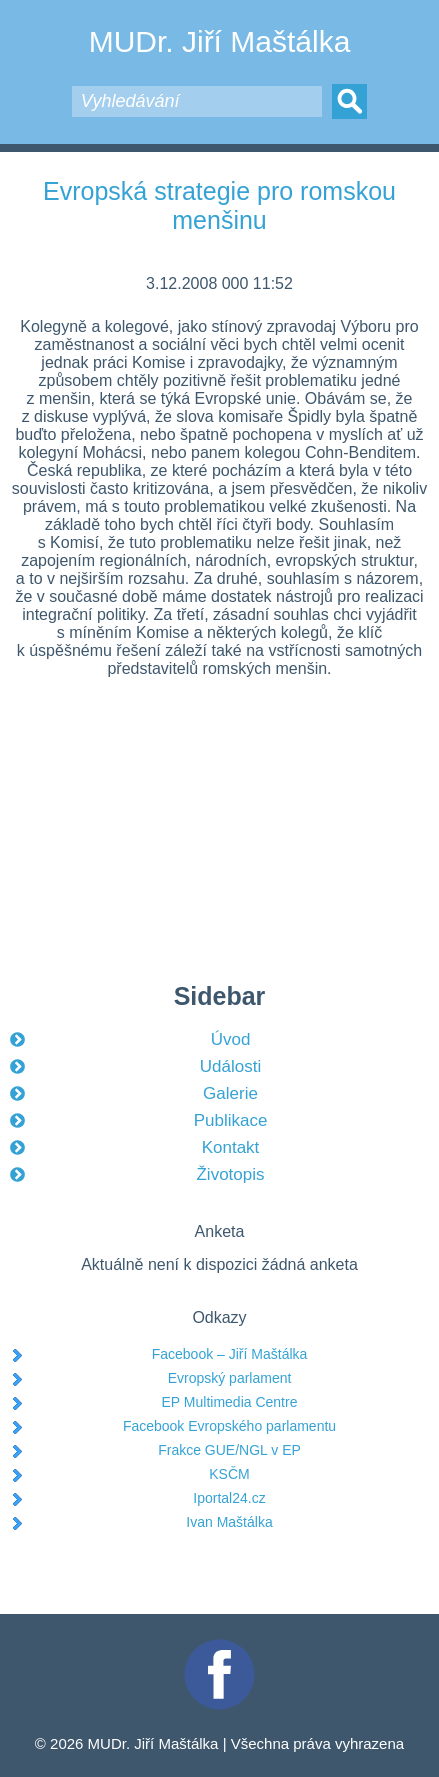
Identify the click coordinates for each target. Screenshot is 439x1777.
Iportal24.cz (229, 1498)
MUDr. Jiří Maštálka (220, 41)
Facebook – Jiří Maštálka (230, 1354)
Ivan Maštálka (229, 1522)
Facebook (220, 1647)
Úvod (231, 1039)
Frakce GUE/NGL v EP (229, 1450)
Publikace (231, 1120)
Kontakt (231, 1147)
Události (230, 1066)
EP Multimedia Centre (230, 1402)
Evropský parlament (230, 1378)
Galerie (230, 1093)
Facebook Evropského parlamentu (229, 1426)
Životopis (230, 1174)
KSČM (229, 1474)
